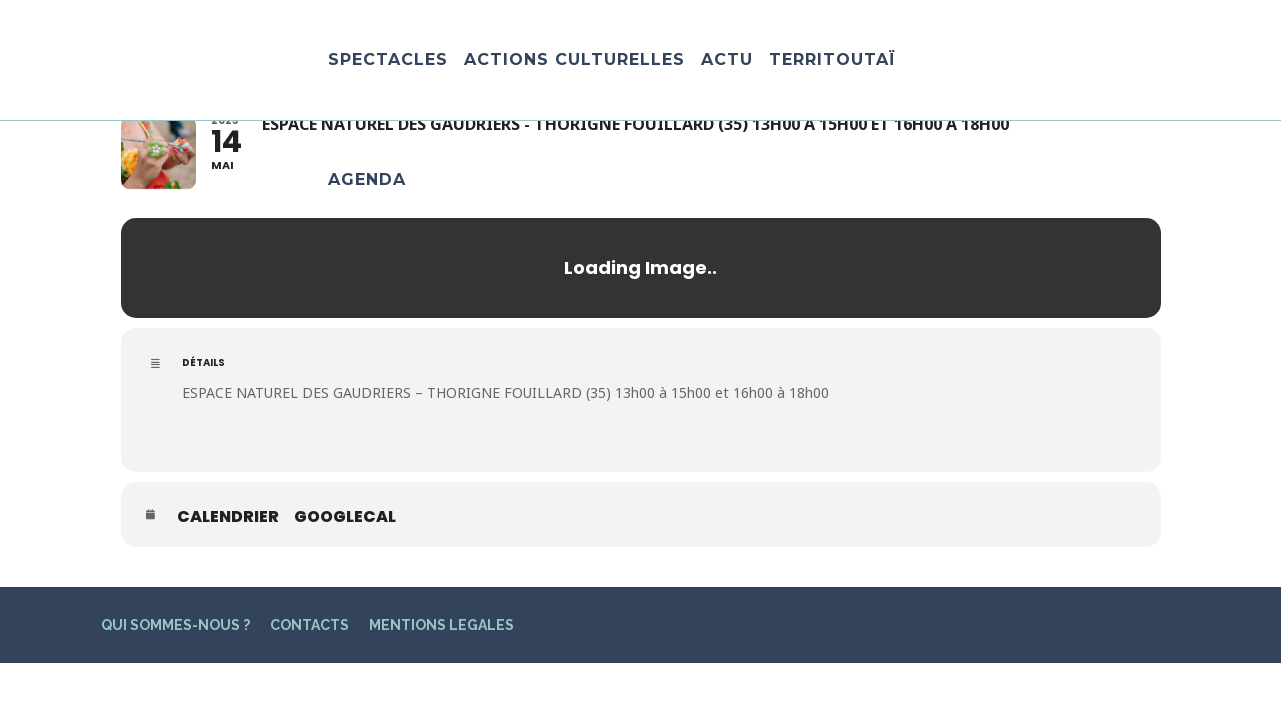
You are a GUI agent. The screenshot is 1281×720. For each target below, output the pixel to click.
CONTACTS (309, 625)
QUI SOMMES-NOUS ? (175, 625)
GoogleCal (345, 517)
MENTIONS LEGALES (441, 625)
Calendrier (228, 517)
